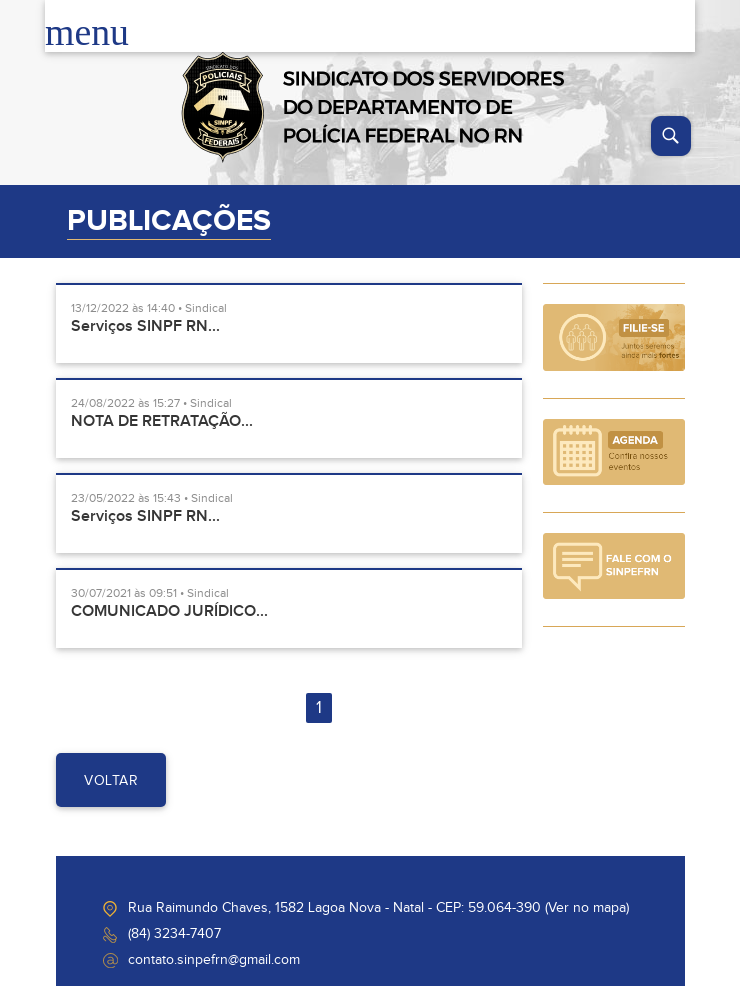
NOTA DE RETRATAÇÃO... (162, 421)
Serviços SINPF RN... (145, 326)
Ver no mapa (587, 908)
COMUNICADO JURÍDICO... (169, 611)
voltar (111, 781)
